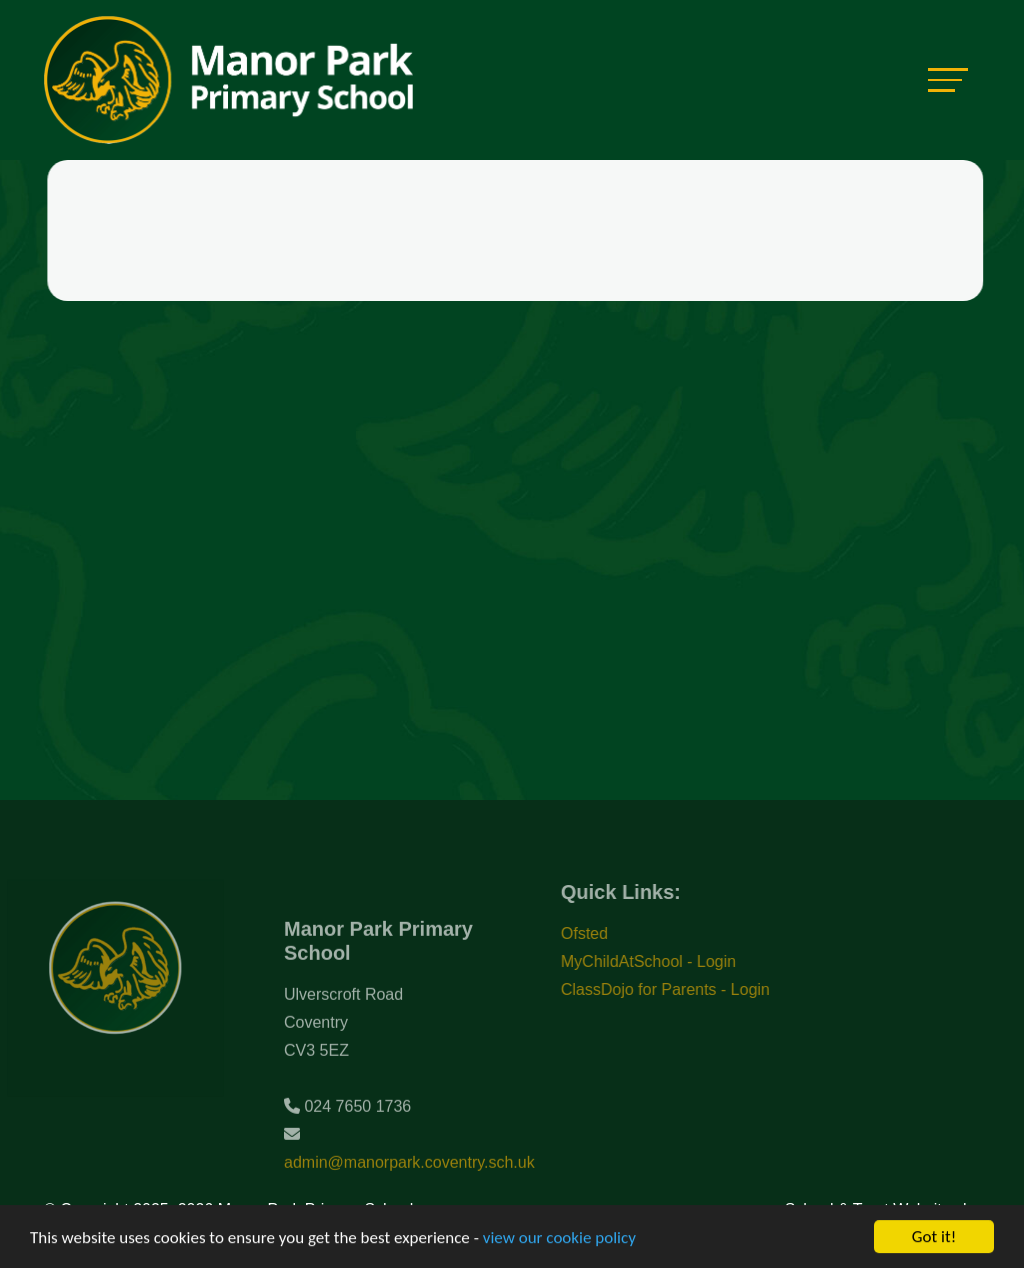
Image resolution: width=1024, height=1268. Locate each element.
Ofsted (599, 933)
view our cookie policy (559, 1238)
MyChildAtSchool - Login (663, 961)
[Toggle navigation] (948, 79)
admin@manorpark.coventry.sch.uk (409, 1177)
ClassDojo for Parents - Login (680, 989)
